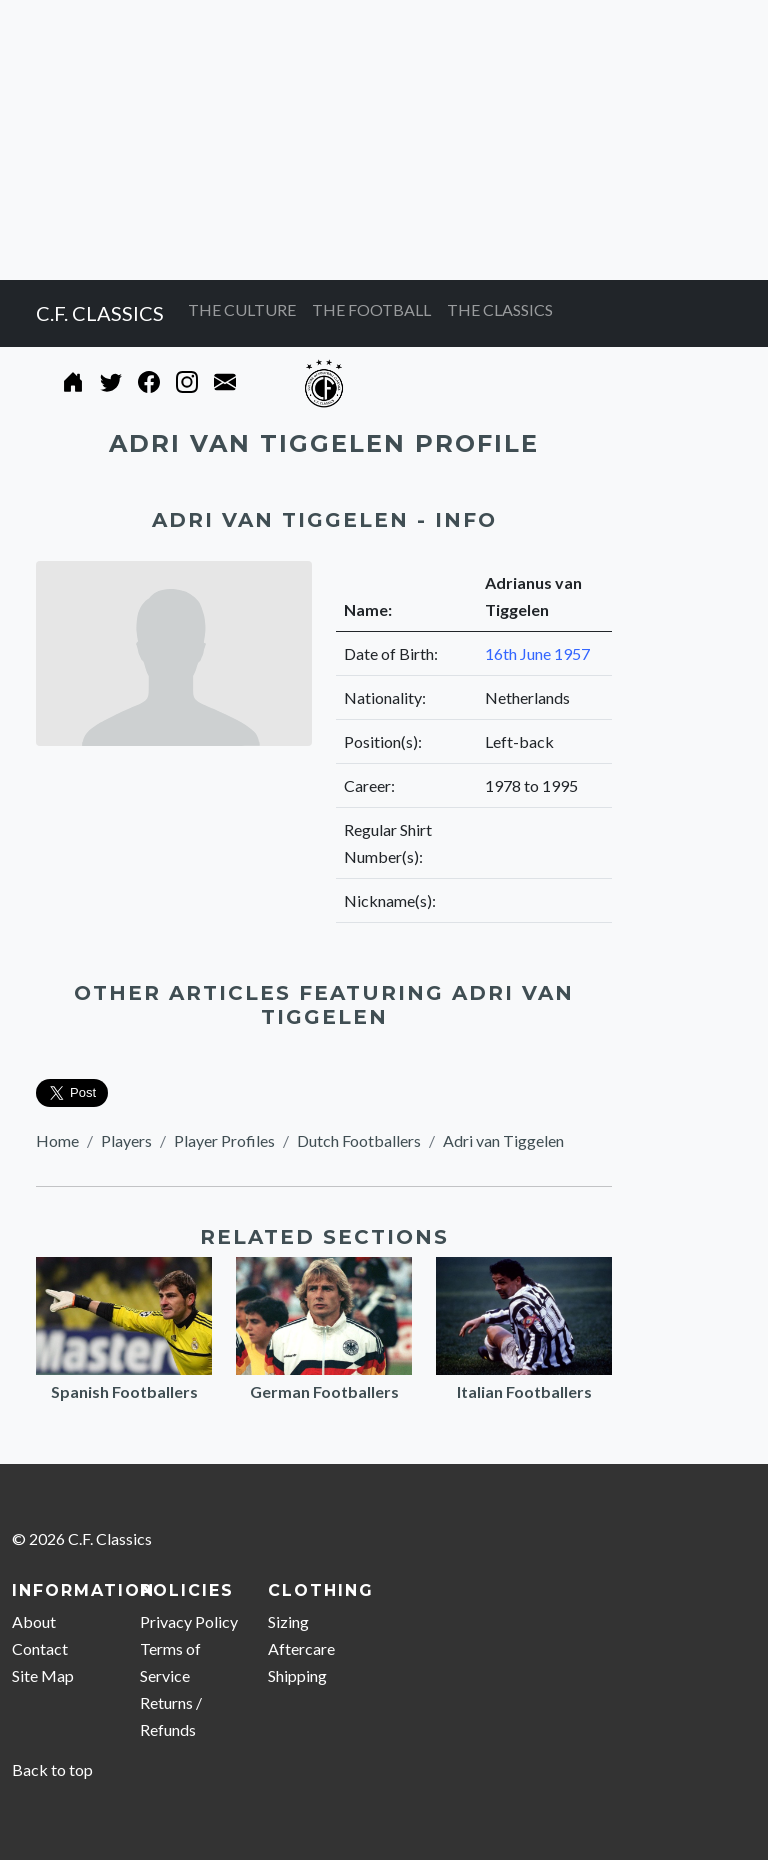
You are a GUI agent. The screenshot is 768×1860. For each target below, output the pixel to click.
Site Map (43, 1675)
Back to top (52, 1769)
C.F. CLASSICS (100, 313)
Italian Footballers (524, 1391)
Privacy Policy (189, 1621)
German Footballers (324, 1391)
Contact (40, 1648)
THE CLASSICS (500, 309)
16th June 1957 (537, 653)
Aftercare (301, 1648)
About (34, 1621)
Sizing (288, 1621)
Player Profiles (224, 1140)
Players (126, 1140)
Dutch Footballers (359, 1140)
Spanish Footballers (124, 1391)
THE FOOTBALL (371, 309)
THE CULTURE (242, 309)
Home (57, 1140)
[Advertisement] (384, 140)
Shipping (297, 1675)
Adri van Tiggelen (503, 1140)
